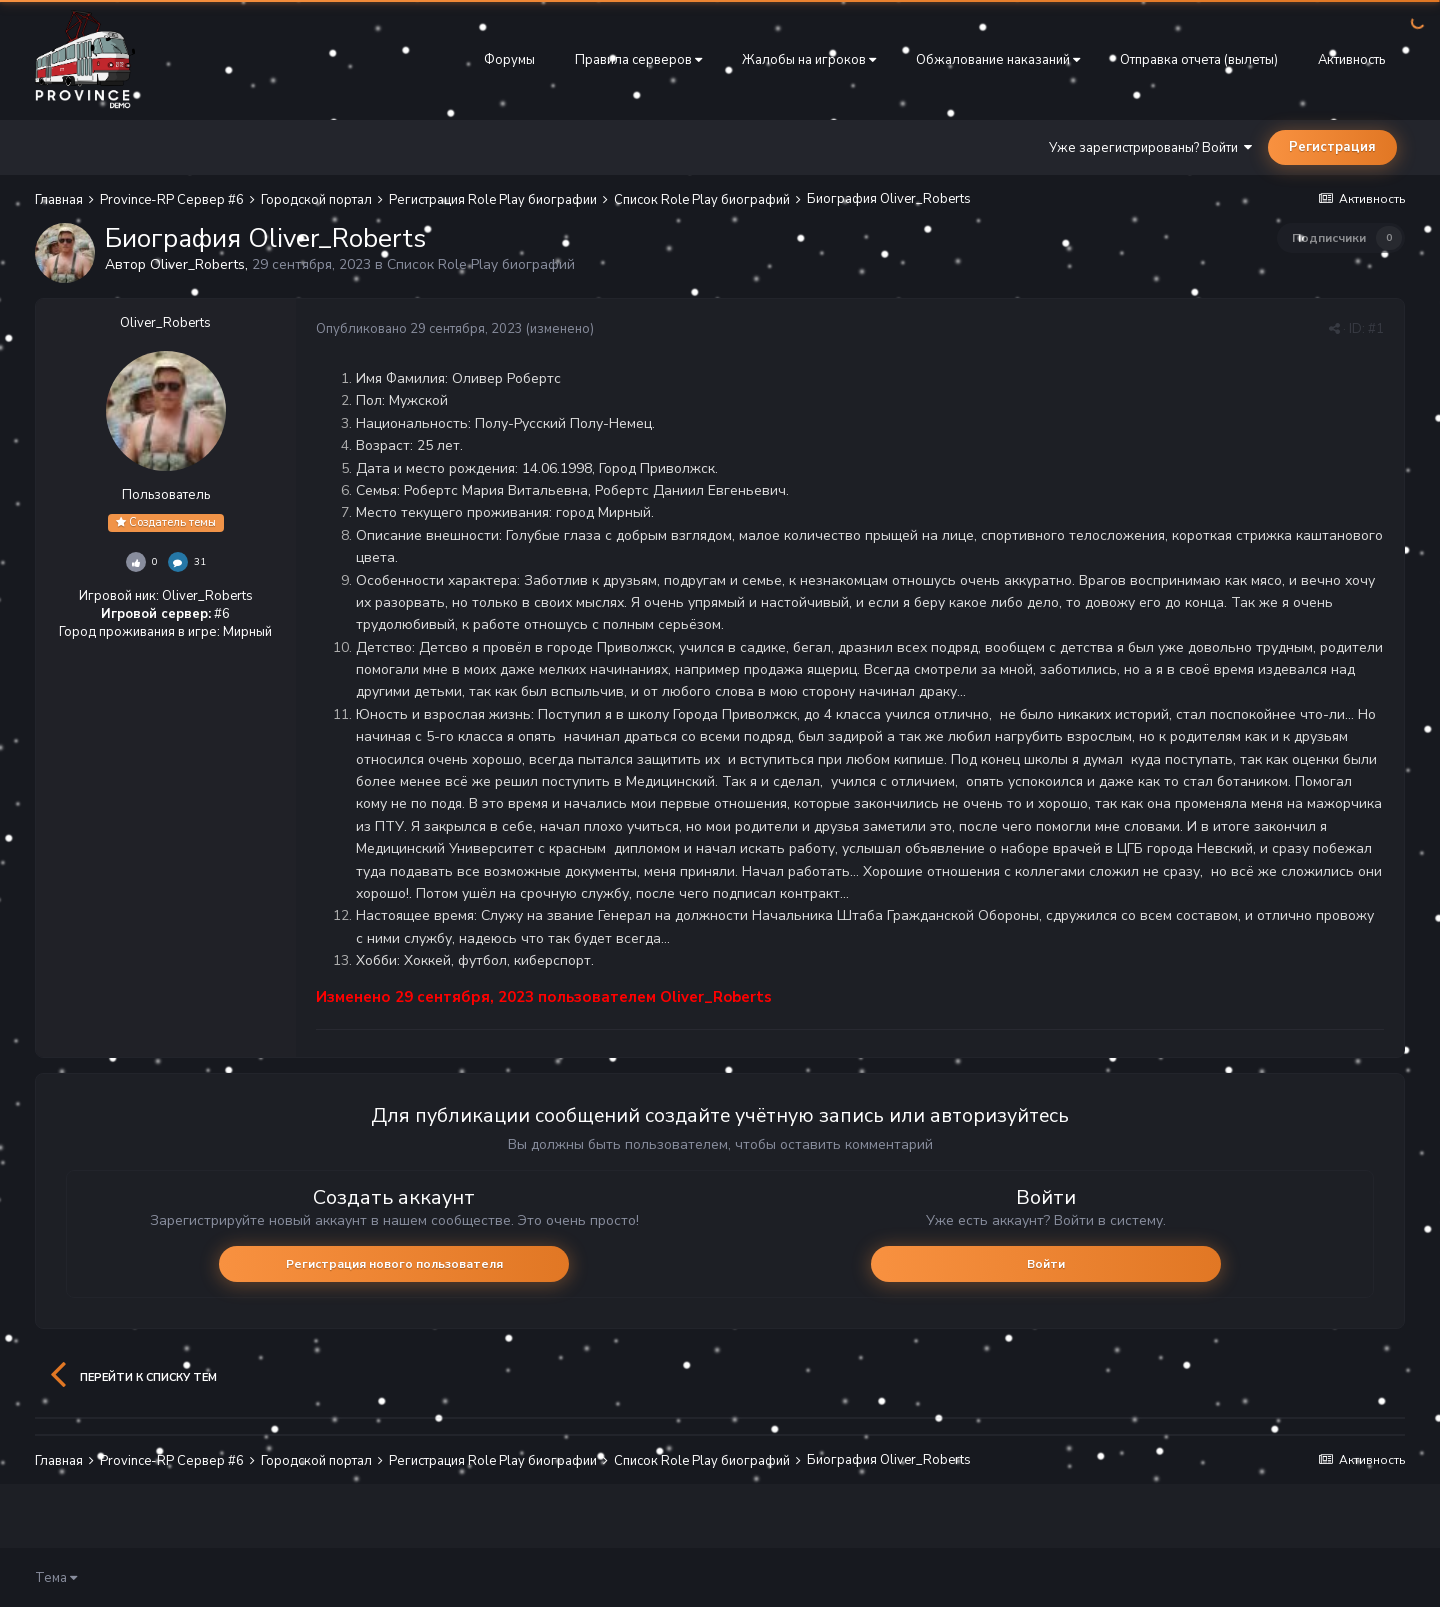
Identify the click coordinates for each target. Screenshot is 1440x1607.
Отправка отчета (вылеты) (1199, 60)
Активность (1351, 60)
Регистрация (1332, 147)
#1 (1376, 329)
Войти (1046, 1264)
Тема (56, 1578)
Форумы (509, 60)
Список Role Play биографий (481, 264)
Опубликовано (419, 329)
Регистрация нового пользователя (394, 1264)
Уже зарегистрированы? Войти (1150, 148)
